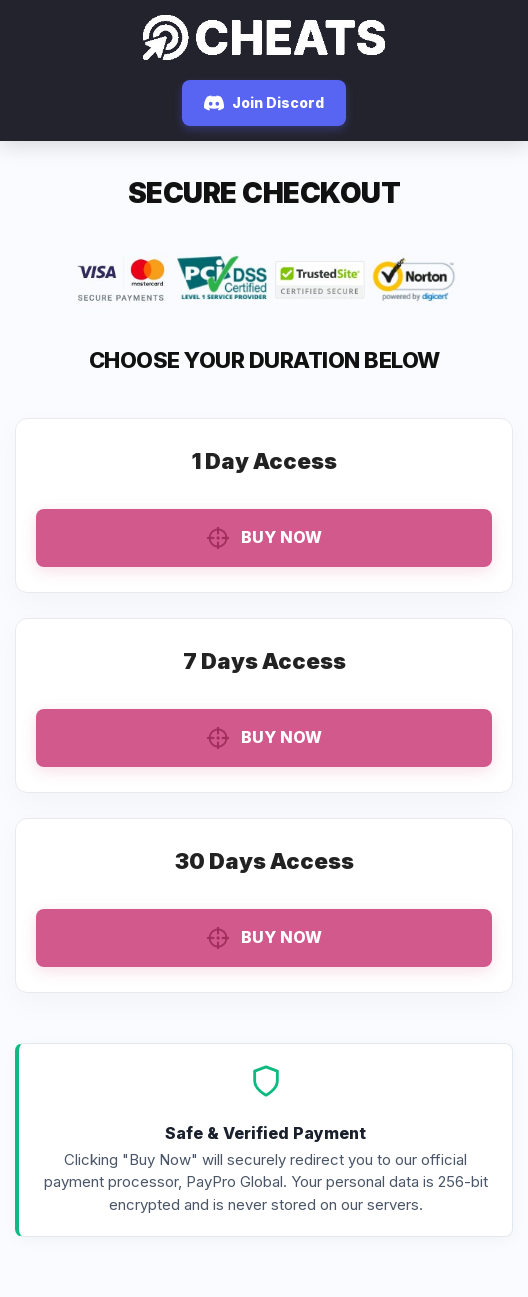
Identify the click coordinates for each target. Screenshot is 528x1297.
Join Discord (264, 103)
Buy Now (264, 538)
